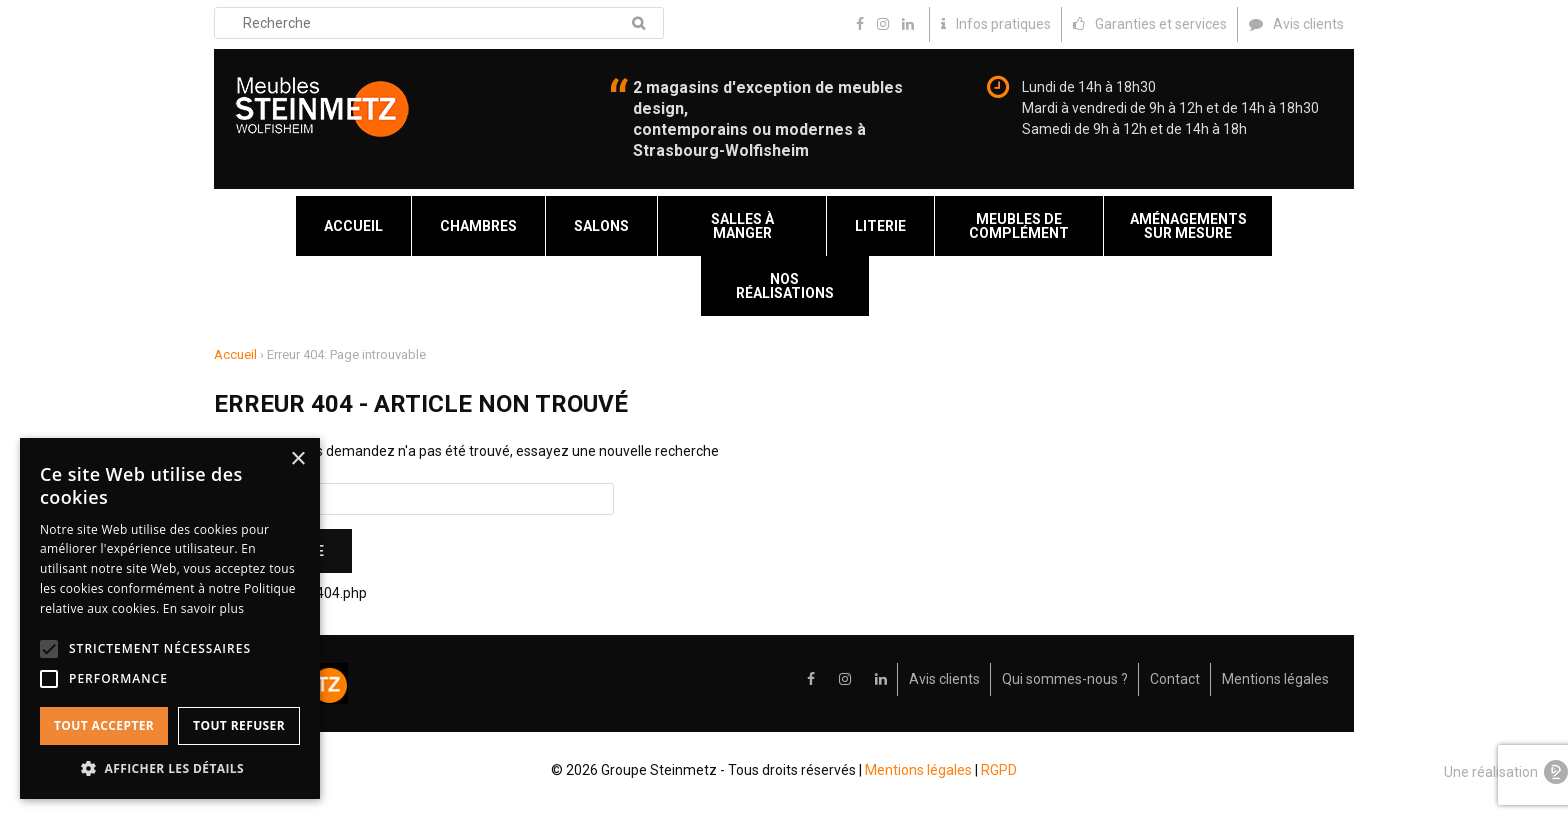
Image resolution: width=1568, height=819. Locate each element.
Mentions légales (1275, 679)
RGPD (999, 770)
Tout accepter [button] (104, 725)
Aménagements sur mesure (1188, 226)
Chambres (478, 226)
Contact (1175, 679)
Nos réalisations (785, 286)
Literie (880, 226)
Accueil (353, 226)
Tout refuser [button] (239, 725)
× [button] (297, 459)
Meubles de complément (1019, 226)
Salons (601, 226)
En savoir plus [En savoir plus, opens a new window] (203, 608)
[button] (170, 768)
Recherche (638, 23)
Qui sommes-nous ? (1065, 679)
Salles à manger (742, 226)
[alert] (170, 618)
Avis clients (944, 679)
